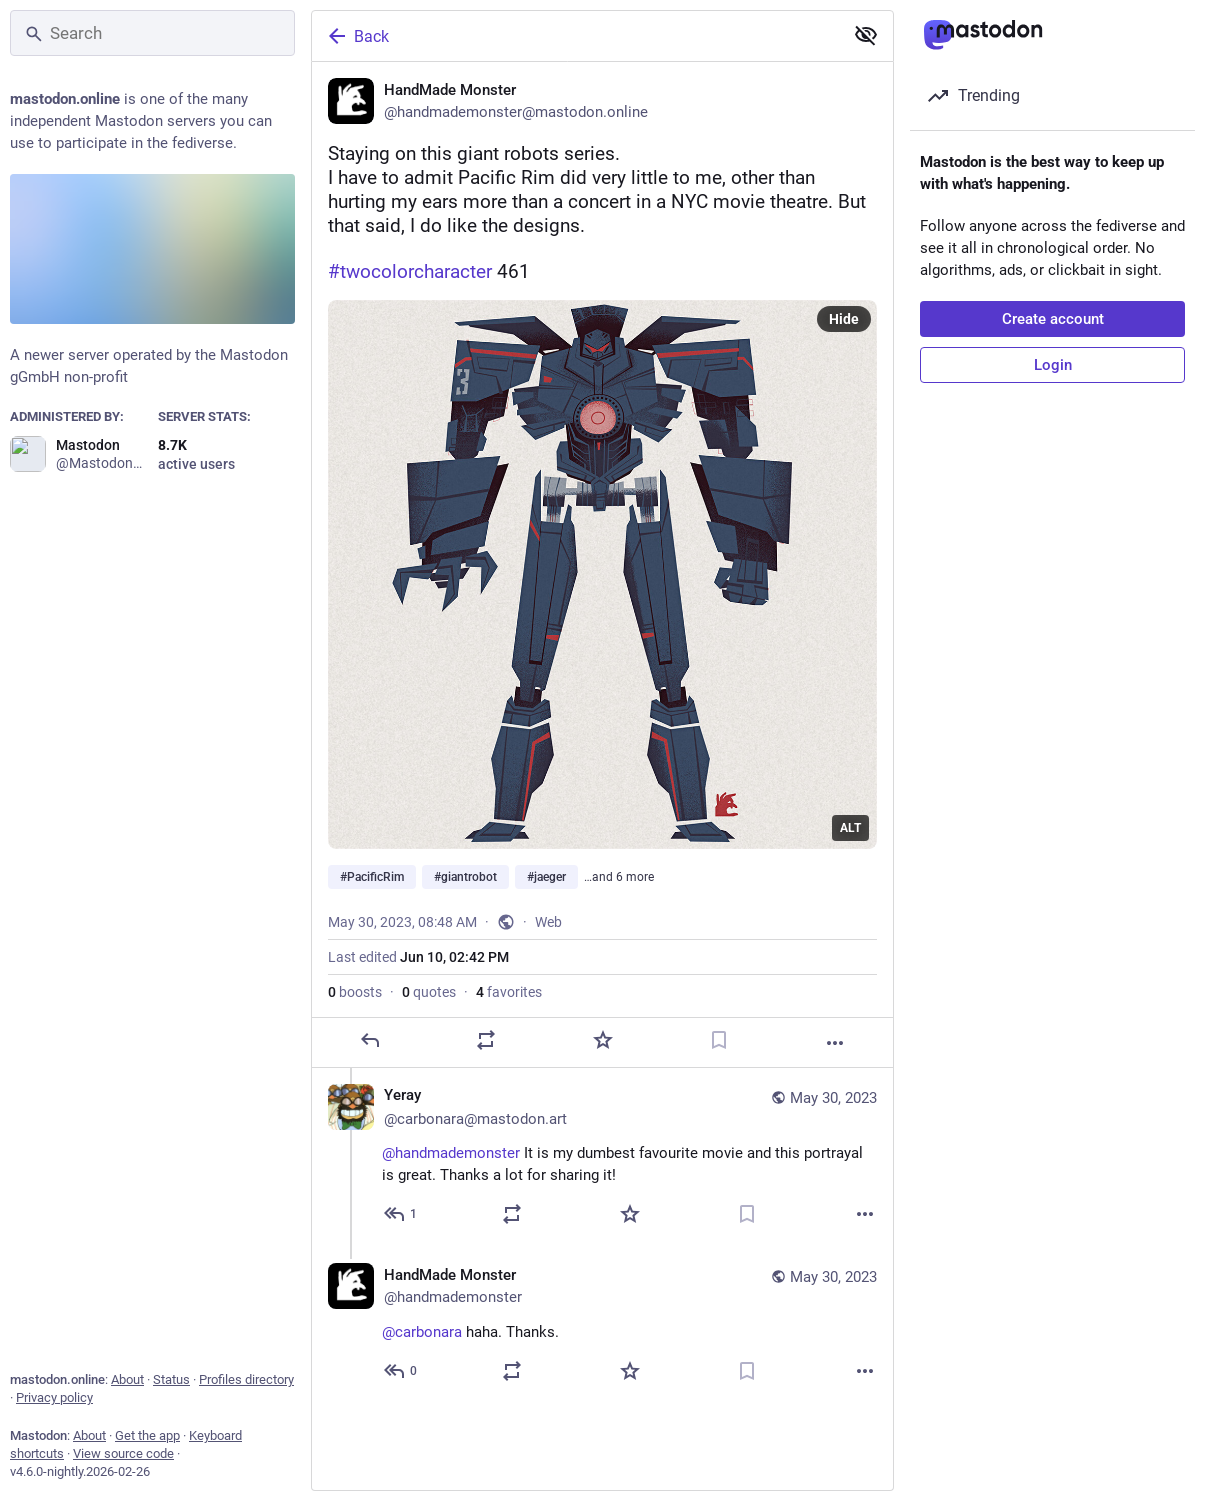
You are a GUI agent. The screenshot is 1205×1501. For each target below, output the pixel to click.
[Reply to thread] (401, 1214)
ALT (850, 828)
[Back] (575, 36)
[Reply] (370, 1040)
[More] (835, 1043)
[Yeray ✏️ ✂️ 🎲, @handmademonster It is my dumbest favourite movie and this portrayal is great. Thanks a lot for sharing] (602, 1157)
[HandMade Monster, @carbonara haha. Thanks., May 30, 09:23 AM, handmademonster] (602, 1325)
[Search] (152, 33)
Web (548, 922)
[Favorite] (603, 1040)
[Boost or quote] (486, 1040)
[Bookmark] (719, 1040)
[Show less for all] (866, 35)
